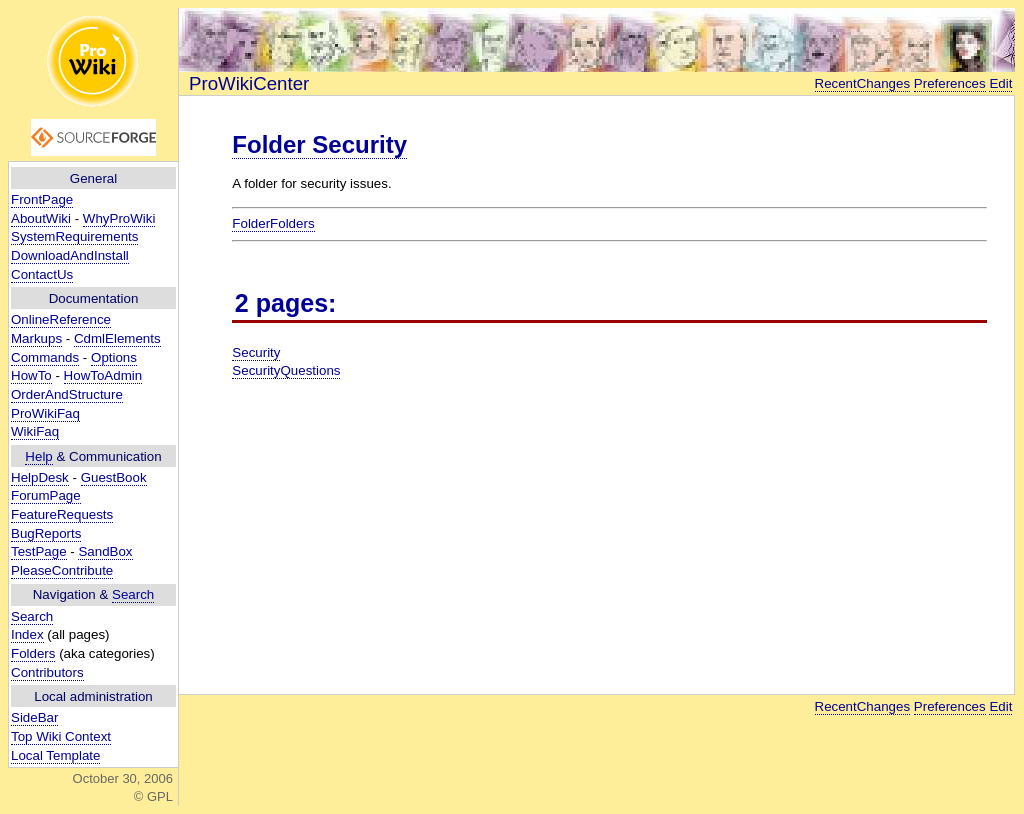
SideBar (34, 717)
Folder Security (319, 144)
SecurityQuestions (286, 370)
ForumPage (46, 495)
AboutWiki (41, 218)
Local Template (55, 755)
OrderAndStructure (67, 394)
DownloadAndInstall (70, 255)
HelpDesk (40, 477)
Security (256, 352)
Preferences (950, 83)
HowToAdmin (103, 375)
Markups (36, 338)
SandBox (105, 551)
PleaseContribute (62, 570)
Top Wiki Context (61, 736)
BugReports (46, 533)
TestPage (39, 551)
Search (133, 594)
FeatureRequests (62, 514)
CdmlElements (117, 338)
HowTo (31, 375)
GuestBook (114, 477)
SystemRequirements (74, 236)
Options (114, 357)
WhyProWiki (119, 218)
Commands (45, 357)
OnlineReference (61, 319)
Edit (1000, 83)
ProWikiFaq (45, 413)
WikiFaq (35, 431)
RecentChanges (863, 83)
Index (27, 634)
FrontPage (42, 199)
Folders (33, 653)
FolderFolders (273, 223)
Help (38, 456)
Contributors (47, 672)
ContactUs (42, 274)
